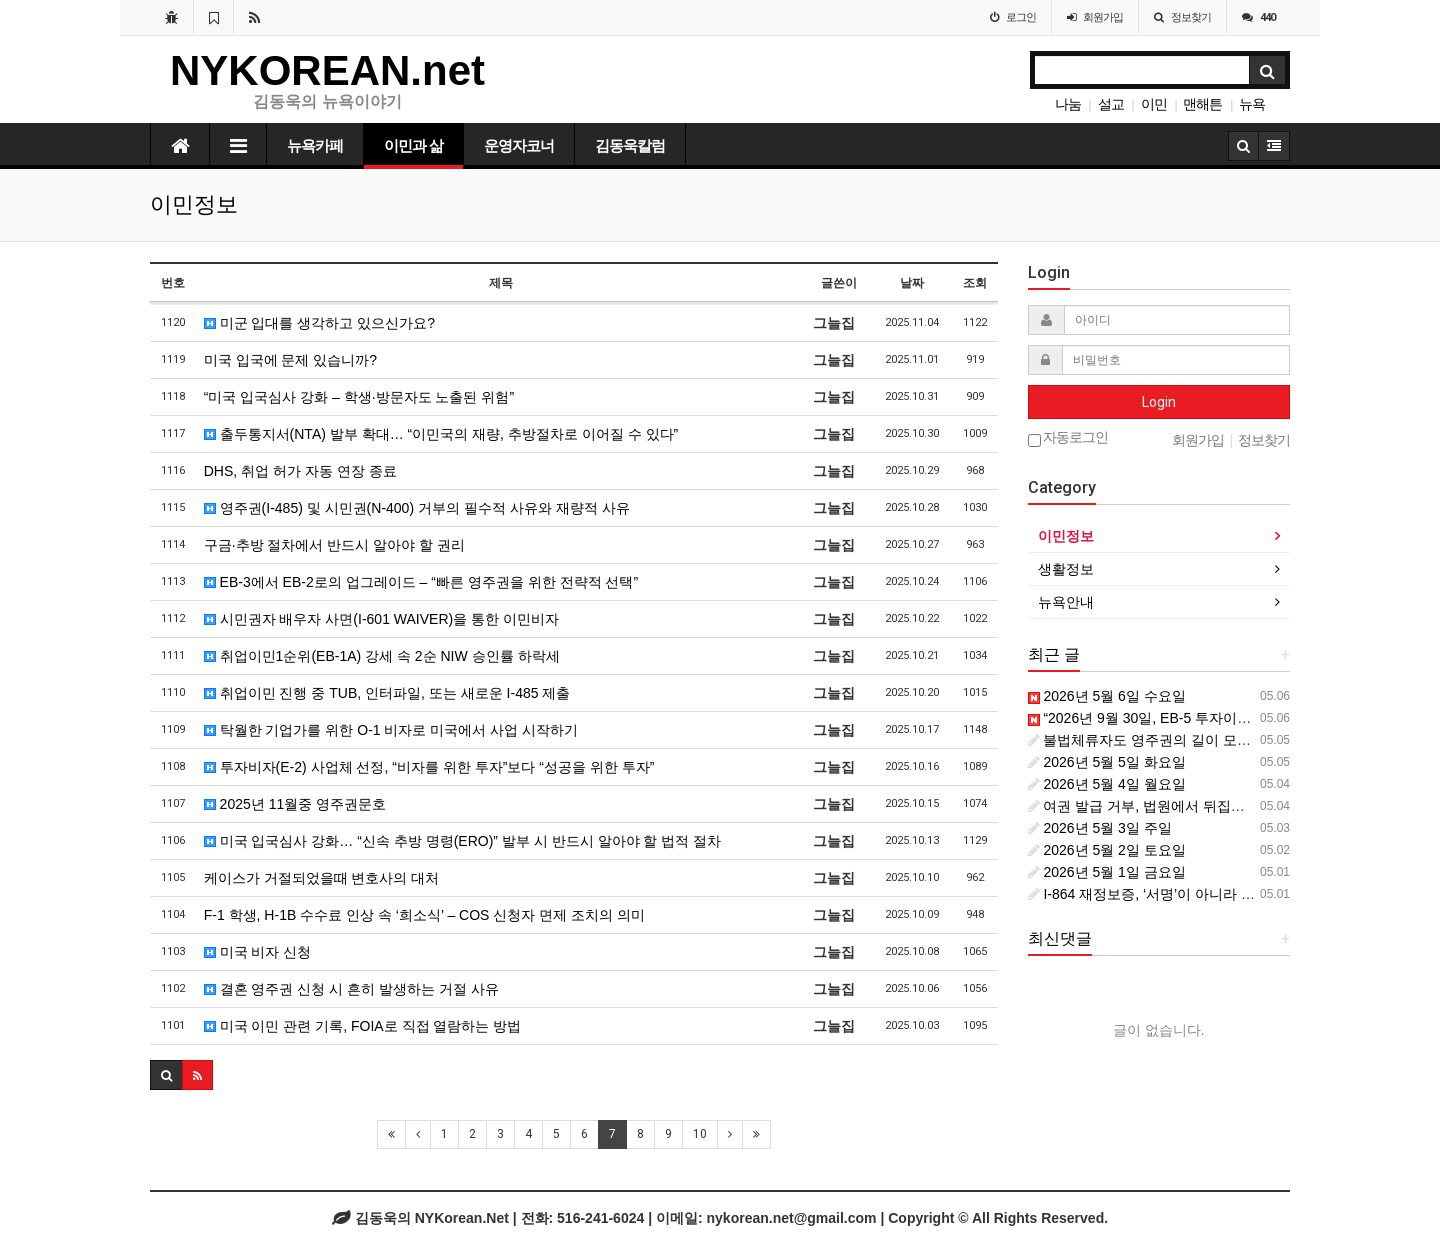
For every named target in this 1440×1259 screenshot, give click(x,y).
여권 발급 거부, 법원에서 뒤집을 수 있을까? (1172, 806)
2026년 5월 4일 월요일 (1107, 784)
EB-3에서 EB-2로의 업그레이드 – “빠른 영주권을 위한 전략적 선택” (421, 582)
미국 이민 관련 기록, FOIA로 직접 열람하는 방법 (363, 1026)
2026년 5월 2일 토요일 (1107, 850)
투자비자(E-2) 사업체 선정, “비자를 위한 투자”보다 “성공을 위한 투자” (429, 767)
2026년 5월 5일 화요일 (1107, 762)
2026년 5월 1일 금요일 (1107, 872)
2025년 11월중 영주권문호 (295, 804)
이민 (1154, 104)
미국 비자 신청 (258, 952)
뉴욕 (1252, 104)
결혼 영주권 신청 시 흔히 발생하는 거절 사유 (351, 989)
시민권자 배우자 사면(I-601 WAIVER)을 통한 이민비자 (381, 619)
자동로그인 (1068, 438)
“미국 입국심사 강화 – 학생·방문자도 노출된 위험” (359, 397)
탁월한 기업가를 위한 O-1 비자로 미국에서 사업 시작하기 (391, 730)
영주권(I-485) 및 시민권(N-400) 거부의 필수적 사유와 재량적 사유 (417, 508)
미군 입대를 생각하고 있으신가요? (319, 323)
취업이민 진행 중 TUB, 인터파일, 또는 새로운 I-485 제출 (387, 693)
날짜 (912, 283)
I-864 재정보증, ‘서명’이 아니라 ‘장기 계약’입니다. (1190, 894)
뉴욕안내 (1066, 602)
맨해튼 (1202, 104)
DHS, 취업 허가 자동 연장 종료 (300, 471)
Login (1159, 402)
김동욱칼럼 (630, 146)
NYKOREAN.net (327, 70)
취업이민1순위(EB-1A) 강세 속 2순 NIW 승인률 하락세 (382, 656)
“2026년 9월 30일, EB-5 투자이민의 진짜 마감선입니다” (1209, 718)
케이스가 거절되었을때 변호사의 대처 (322, 878)
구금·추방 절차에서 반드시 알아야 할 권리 (334, 545)
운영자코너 (519, 146)
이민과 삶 (413, 146)
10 (700, 1134)
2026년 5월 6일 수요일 (1107, 696)
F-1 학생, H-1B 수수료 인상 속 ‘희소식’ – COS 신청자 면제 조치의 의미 (424, 915)
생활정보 (1066, 569)
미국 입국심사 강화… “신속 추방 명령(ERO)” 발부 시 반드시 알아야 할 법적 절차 (463, 841)
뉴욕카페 (315, 146)
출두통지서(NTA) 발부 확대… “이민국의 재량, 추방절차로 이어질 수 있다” (441, 434)
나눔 (1068, 104)
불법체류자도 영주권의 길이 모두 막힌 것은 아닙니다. (1203, 740)
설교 (1111, 104)
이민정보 (1066, 536)
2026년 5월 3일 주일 (1100, 828)
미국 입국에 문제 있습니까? (290, 360)
